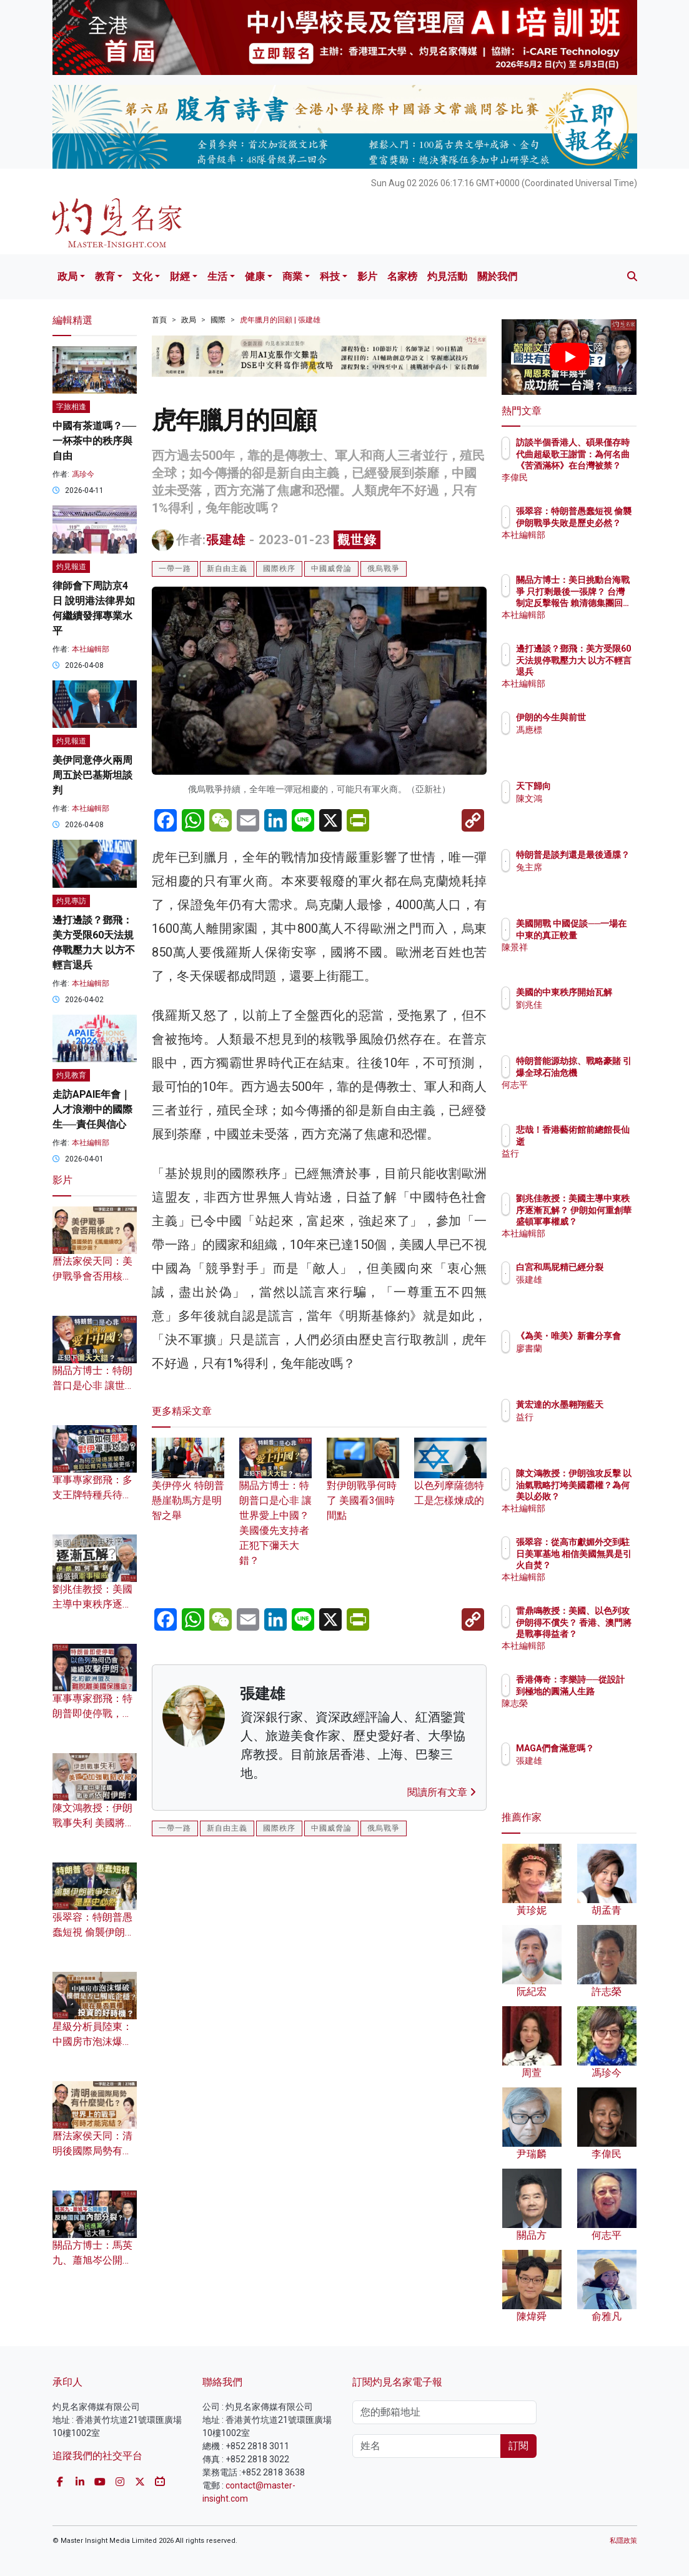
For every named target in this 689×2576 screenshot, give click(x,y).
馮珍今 (83, 474)
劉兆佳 (583, 1016)
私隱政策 (623, 2541)
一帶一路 (175, 568)
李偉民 (583, 477)
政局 (67, 276)
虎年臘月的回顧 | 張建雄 (280, 320)
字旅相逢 (71, 406)
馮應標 (583, 741)
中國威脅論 (331, 568)
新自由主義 (227, 568)
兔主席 (583, 878)
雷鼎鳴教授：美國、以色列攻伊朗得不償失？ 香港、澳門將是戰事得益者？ (601, 1633)
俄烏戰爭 (383, 568)
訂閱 (518, 2446)
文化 (142, 276)
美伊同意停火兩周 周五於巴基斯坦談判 (92, 775)
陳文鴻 (583, 798)
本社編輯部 (90, 649)
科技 (330, 276)
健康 (255, 276)
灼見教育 (71, 1075)
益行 (579, 1153)
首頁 (159, 320)
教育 (105, 276)
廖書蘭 (583, 1360)
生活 (217, 276)
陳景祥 (583, 958)
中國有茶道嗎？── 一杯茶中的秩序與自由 (94, 441)
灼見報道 (71, 566)
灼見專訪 (71, 901)
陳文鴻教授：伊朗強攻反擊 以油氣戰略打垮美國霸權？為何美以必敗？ (601, 1496)
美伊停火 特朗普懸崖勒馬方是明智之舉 (188, 1486)
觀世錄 (357, 539)
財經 (180, 276)
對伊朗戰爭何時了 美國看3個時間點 (363, 1486)
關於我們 (497, 276)
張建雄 (225, 539)
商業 (292, 276)
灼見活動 (447, 276)
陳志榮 (583, 1714)
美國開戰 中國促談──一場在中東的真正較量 (601, 934)
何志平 (583, 1096)
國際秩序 (279, 568)
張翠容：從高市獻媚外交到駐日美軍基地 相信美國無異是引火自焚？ (601, 1565)
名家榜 (402, 276)
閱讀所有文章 (441, 1792)
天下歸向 (587, 786)
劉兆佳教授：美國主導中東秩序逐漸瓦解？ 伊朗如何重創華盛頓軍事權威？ (601, 1221)
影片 (367, 276)
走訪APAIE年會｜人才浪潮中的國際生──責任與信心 (92, 1109)
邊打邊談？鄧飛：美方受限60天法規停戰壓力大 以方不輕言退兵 (597, 671)
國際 (218, 320)
